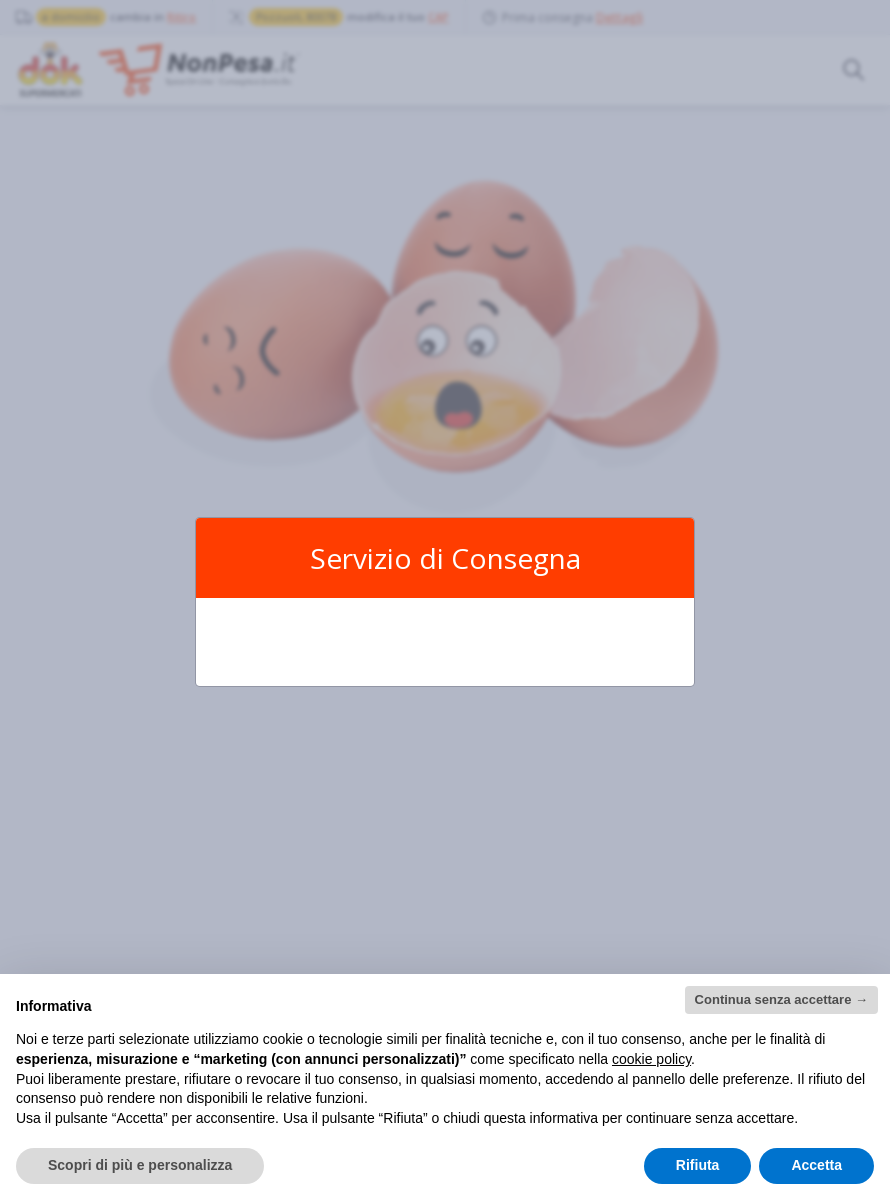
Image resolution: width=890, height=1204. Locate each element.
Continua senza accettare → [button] (781, 999)
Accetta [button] (816, 1165)
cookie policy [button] (651, 1059)
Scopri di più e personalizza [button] (140, 1165)
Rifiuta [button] (698, 1165)
